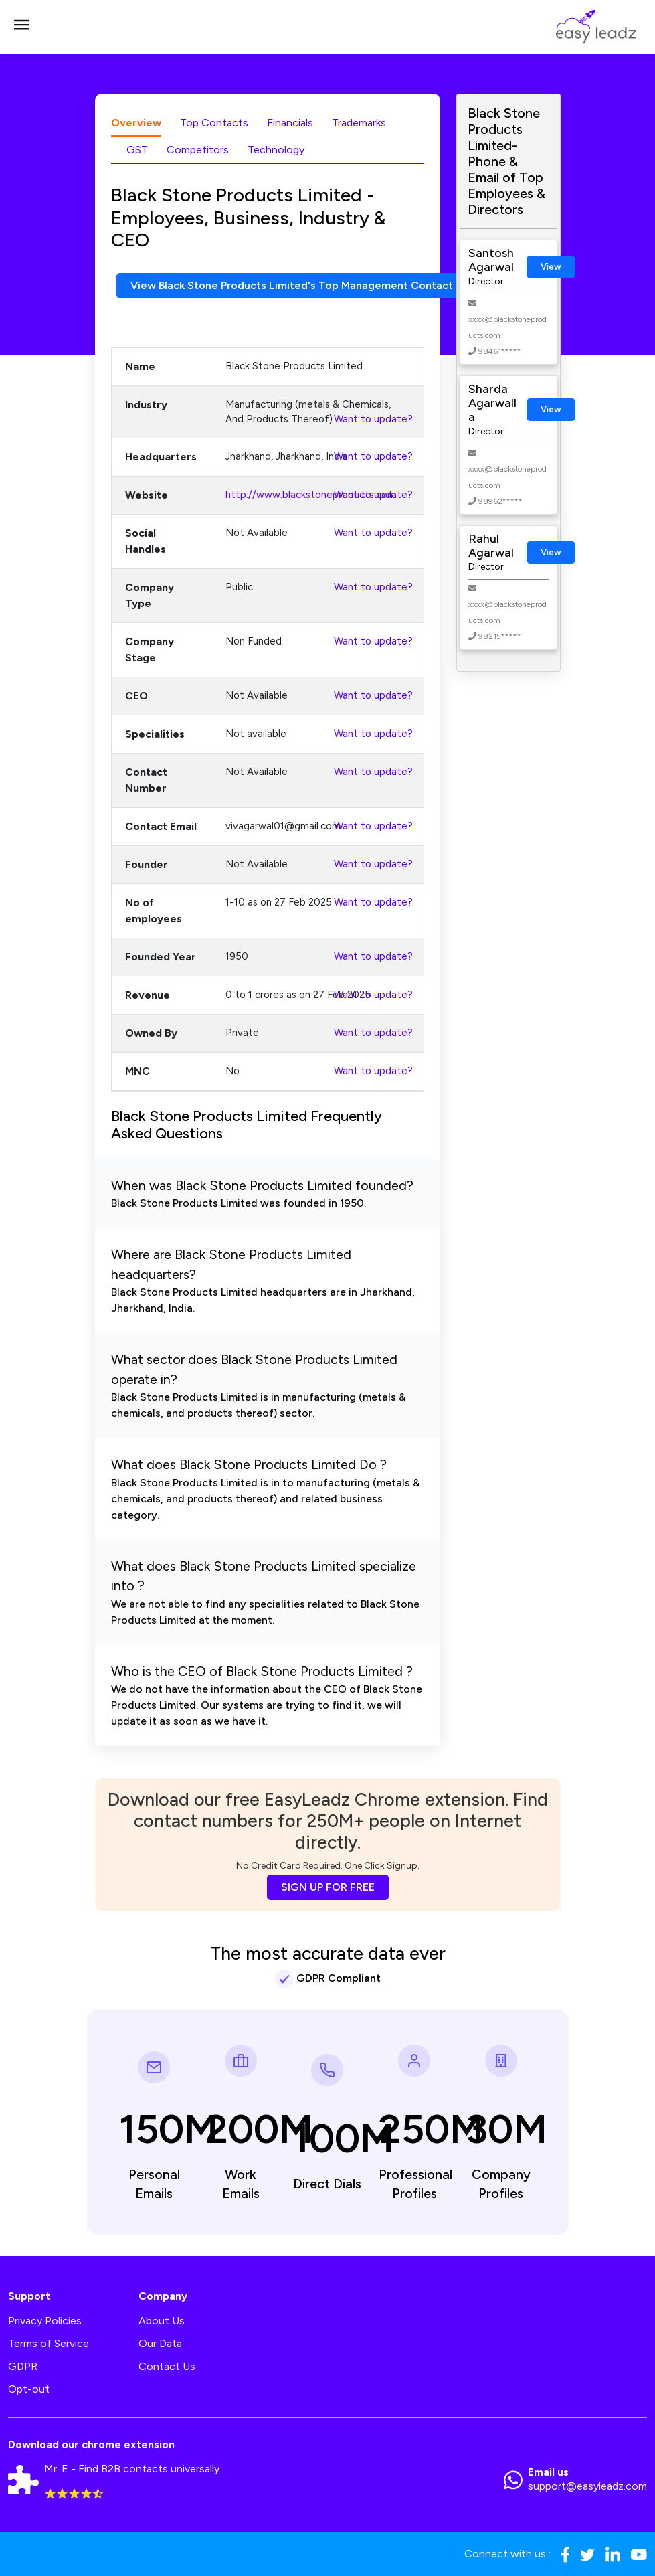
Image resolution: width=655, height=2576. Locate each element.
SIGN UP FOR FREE (328, 1887)
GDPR (22, 2366)
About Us (161, 2320)
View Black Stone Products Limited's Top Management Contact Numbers (316, 285)
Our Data (160, 2343)
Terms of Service (48, 2343)
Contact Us (166, 2366)
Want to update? (373, 419)
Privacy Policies (45, 2320)
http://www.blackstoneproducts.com (310, 495)
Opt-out (29, 2389)
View (551, 267)
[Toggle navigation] (21, 26)
